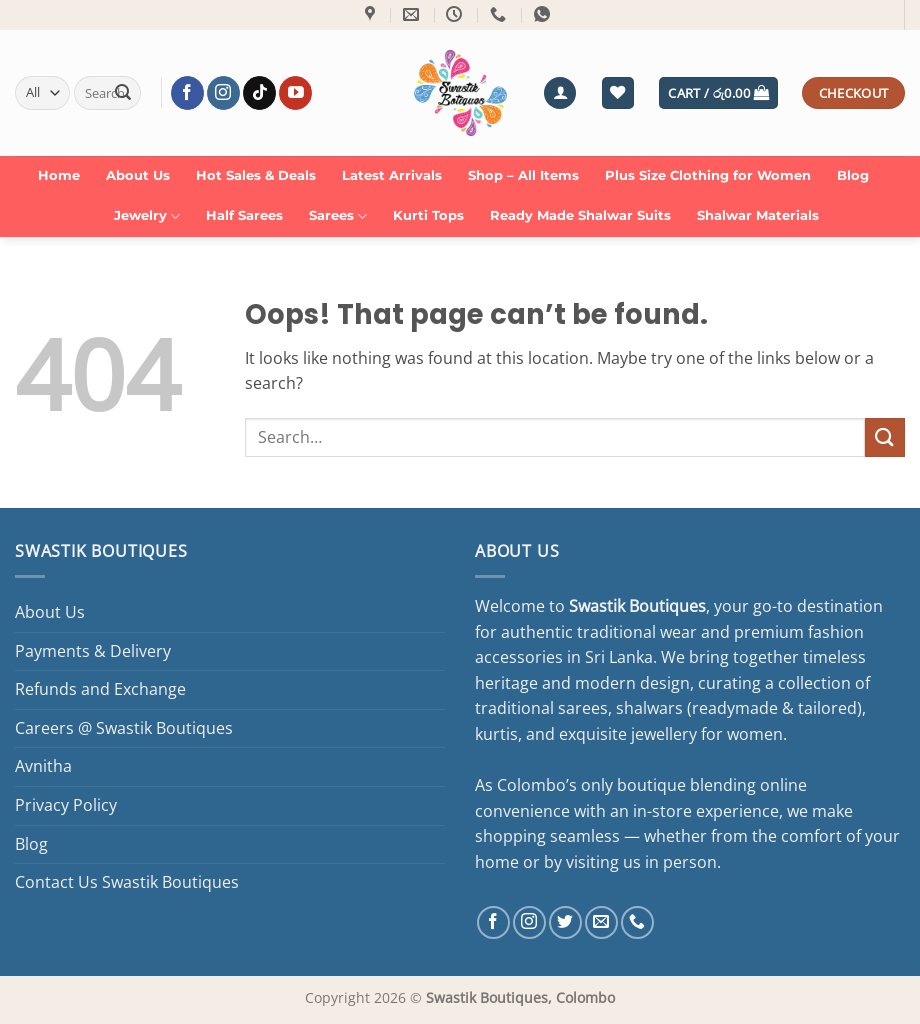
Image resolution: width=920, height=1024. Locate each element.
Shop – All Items (523, 175)
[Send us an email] (601, 922)
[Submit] (123, 93)
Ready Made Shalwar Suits (580, 215)
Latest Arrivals (392, 175)
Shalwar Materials (758, 215)
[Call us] (637, 922)
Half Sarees (244, 215)
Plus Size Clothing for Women (708, 175)
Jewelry (147, 216)
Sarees (338, 216)
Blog (853, 175)
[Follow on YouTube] (295, 93)
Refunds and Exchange (100, 689)
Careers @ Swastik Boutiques (124, 728)
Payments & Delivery (93, 651)
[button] (560, 93)
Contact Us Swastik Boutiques (127, 882)
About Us (138, 175)
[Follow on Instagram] (223, 93)
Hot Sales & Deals (256, 175)
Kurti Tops (428, 215)
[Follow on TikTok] (259, 93)
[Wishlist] (618, 93)
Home (59, 175)
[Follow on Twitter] (565, 922)
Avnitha (43, 766)
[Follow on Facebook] (187, 93)
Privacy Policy (66, 805)
